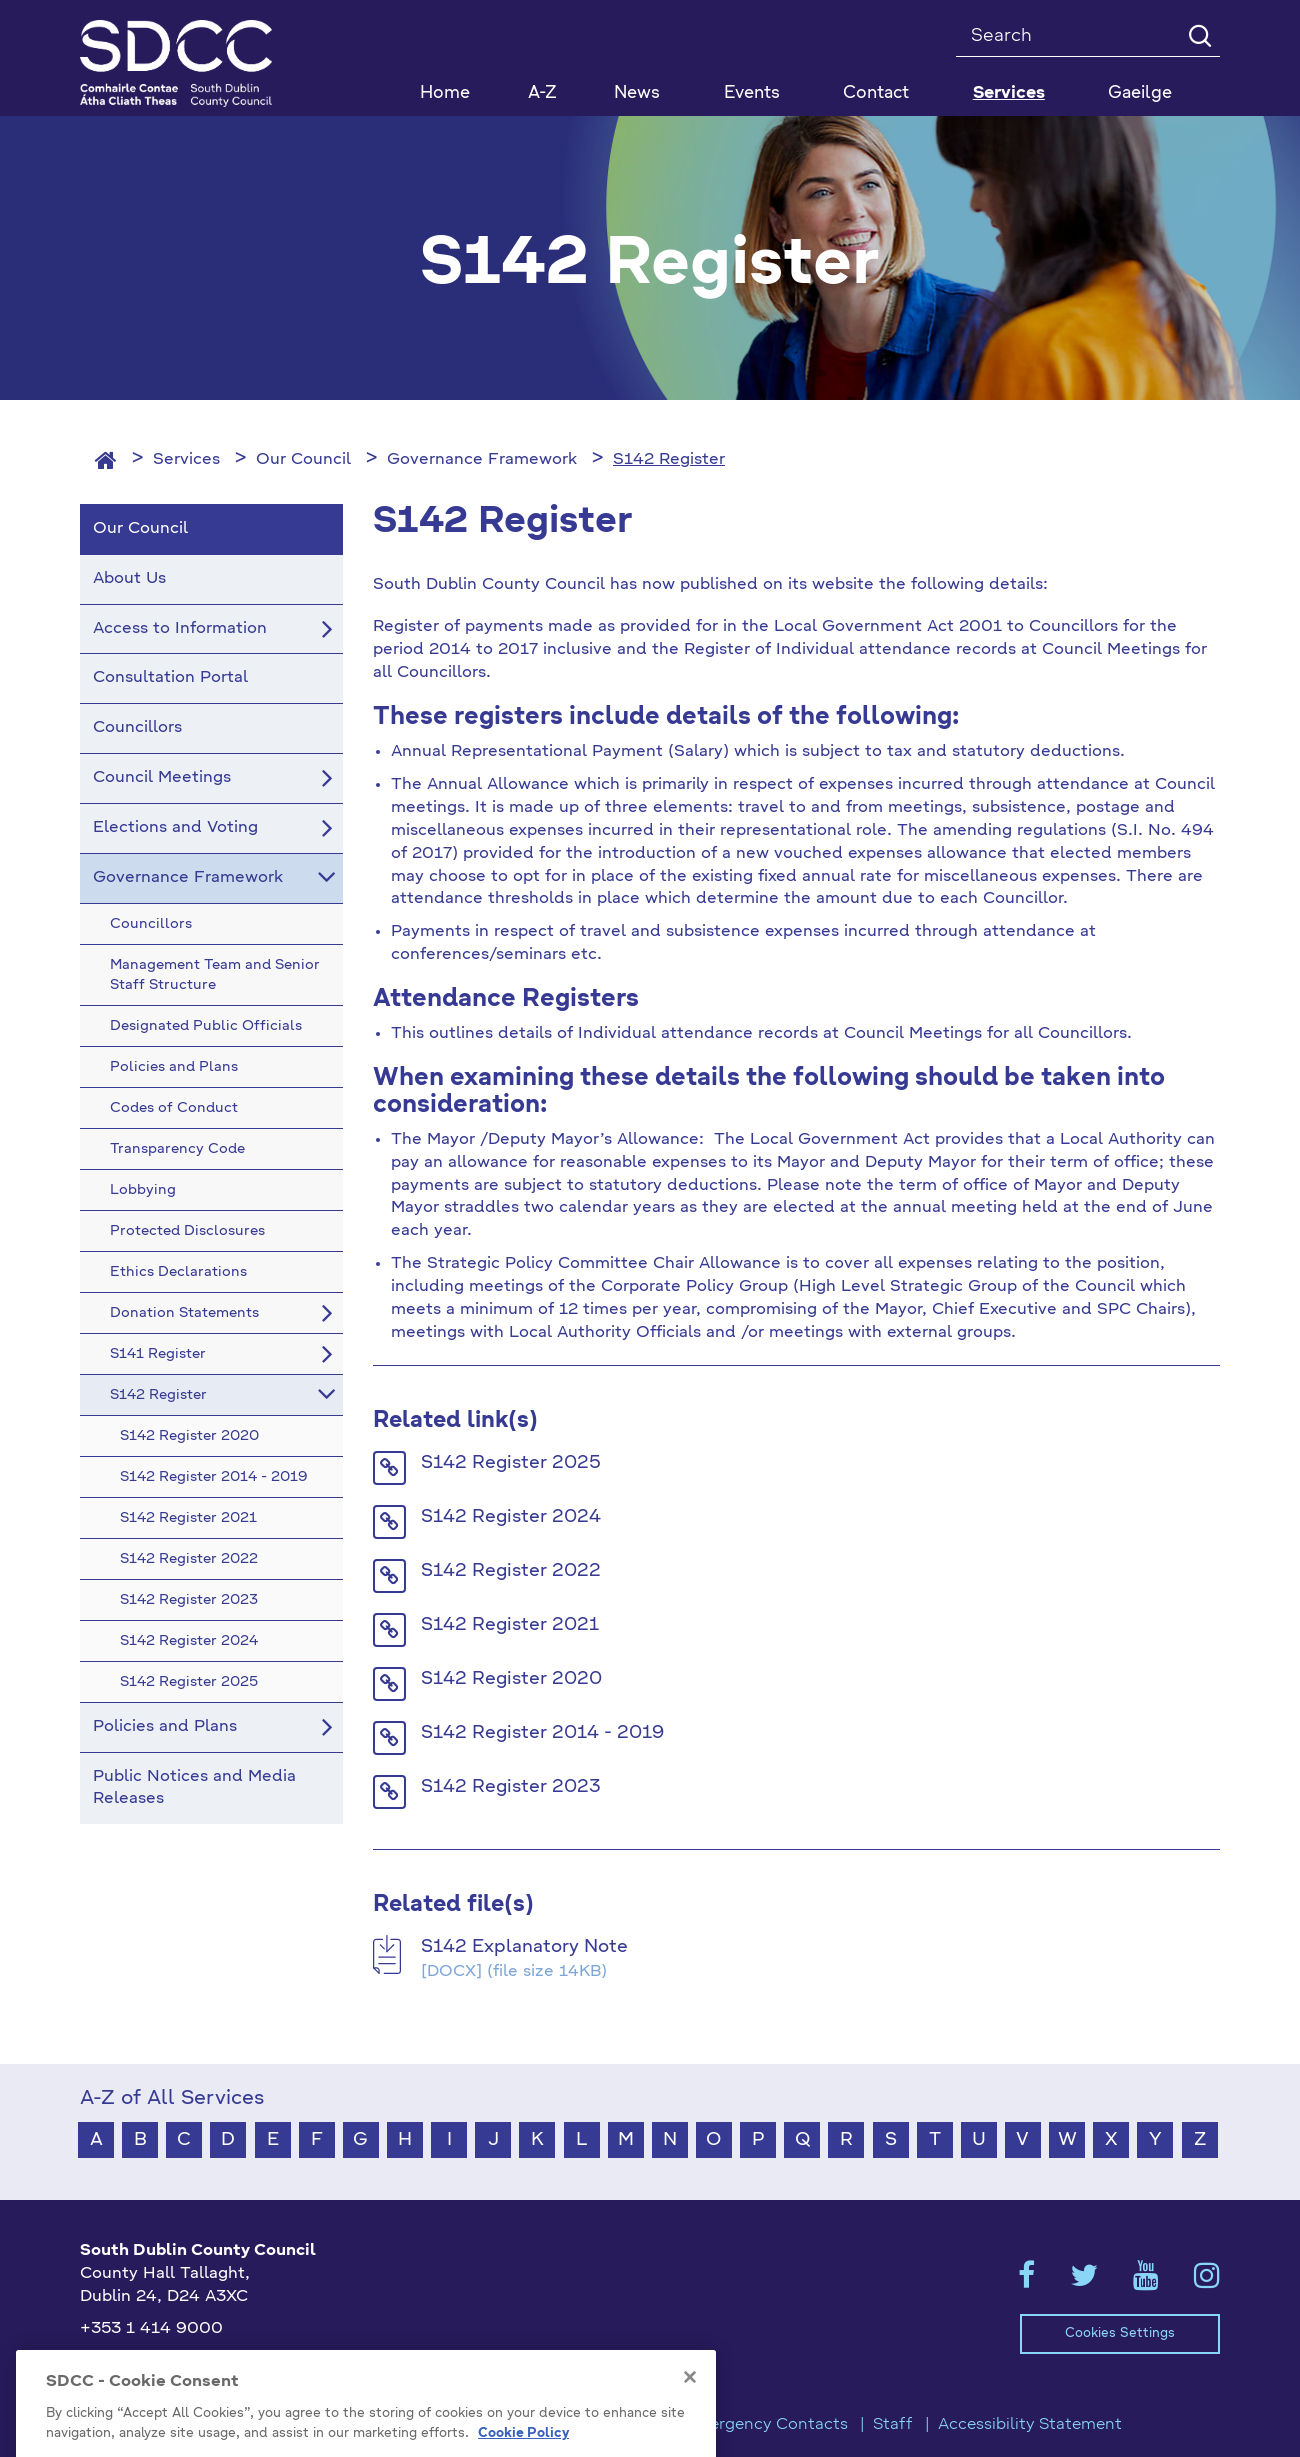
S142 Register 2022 (511, 1571)
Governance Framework (482, 460)
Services (186, 460)
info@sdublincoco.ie (160, 2362)
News (637, 93)
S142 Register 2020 (511, 1679)
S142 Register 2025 (511, 1463)
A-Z (542, 93)
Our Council (303, 460)
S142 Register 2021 (510, 1625)
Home (445, 93)
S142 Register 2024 (511, 1517)
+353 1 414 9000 (151, 2329)
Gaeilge (1140, 93)
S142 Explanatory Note (524, 1947)
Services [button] (1009, 93)
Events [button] (752, 93)
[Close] (690, 2445)
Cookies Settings (1120, 2333)
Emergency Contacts (766, 2425)
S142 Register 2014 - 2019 (542, 1733)
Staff (893, 2425)
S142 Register (669, 460)
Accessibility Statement (1030, 2425)
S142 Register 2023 (511, 1787)
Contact (876, 93)
